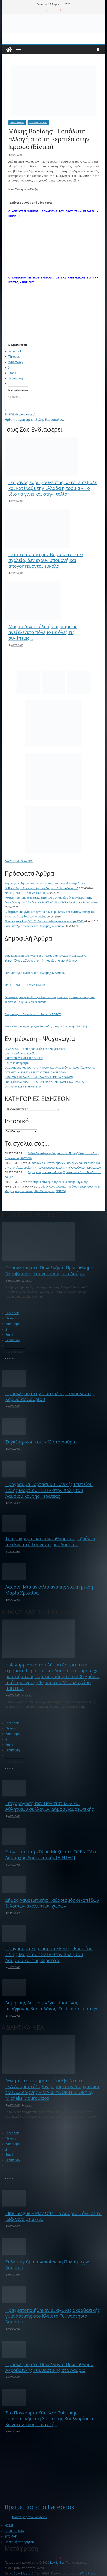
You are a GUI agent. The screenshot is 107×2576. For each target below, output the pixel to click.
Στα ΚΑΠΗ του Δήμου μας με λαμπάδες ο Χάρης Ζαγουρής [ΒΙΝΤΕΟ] (46, 1026)
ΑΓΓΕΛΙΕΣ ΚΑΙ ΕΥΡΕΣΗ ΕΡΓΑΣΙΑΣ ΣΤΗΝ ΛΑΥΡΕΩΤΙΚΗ (35, 1072)
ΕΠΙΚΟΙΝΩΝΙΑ (14, 2531)
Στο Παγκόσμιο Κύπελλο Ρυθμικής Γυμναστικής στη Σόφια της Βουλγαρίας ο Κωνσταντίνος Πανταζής (49, 2418)
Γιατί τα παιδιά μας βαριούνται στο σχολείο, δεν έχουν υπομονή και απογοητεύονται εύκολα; (45, 560)
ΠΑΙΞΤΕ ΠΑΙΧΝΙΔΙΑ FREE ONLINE (24, 1058)
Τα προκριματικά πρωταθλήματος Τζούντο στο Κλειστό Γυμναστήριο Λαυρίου (50, 1541)
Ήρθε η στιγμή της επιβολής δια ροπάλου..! (54, 421)
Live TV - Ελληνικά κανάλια (21, 1053)
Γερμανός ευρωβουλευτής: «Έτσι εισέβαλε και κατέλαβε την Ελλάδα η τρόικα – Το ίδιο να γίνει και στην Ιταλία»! (52, 488)
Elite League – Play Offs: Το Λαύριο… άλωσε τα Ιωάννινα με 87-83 (44, 921)
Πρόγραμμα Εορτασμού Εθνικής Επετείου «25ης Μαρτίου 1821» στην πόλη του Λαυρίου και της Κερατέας (49, 1490)
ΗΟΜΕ (9, 2525)
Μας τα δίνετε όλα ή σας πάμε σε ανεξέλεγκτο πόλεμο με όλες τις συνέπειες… (42, 632)
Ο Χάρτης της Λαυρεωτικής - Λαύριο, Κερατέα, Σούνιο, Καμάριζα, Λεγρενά (50, 1067)
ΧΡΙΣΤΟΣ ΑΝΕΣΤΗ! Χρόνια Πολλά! (25, 893)
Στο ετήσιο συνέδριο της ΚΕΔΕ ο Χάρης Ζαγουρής (58, 1182)
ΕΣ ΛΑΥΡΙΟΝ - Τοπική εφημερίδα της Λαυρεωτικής (35, 1049)
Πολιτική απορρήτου (17, 1063)
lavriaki (28, 1280)
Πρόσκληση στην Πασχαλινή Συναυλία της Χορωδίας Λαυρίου (50, 1396)
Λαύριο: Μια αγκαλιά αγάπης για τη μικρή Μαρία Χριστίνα (49, 1589)
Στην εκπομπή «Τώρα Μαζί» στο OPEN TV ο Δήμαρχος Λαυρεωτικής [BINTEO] (50, 1854)
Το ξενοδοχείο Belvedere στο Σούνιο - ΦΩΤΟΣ (33, 1014)
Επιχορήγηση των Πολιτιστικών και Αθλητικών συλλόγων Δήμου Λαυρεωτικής (49, 1806)
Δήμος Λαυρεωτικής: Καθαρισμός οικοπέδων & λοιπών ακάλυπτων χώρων (52, 1903)
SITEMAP (11, 2536)
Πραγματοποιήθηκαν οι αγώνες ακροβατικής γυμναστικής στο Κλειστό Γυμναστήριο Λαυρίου (52, 2316)
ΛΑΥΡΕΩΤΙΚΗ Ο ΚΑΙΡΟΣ (19, 861)
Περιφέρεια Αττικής (38, 122)
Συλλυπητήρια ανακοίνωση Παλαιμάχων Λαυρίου (35, 926)
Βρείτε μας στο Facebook (40, 2507)
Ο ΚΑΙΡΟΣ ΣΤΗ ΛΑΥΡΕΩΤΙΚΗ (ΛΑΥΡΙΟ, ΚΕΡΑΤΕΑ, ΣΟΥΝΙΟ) (39, 1077)
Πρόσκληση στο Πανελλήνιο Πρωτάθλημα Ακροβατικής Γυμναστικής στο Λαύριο (49, 1270)
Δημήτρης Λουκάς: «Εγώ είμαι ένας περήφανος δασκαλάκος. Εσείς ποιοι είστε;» (51, 2005)
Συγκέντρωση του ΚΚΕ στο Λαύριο (41, 1442)
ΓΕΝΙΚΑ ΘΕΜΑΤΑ (17, 122)
